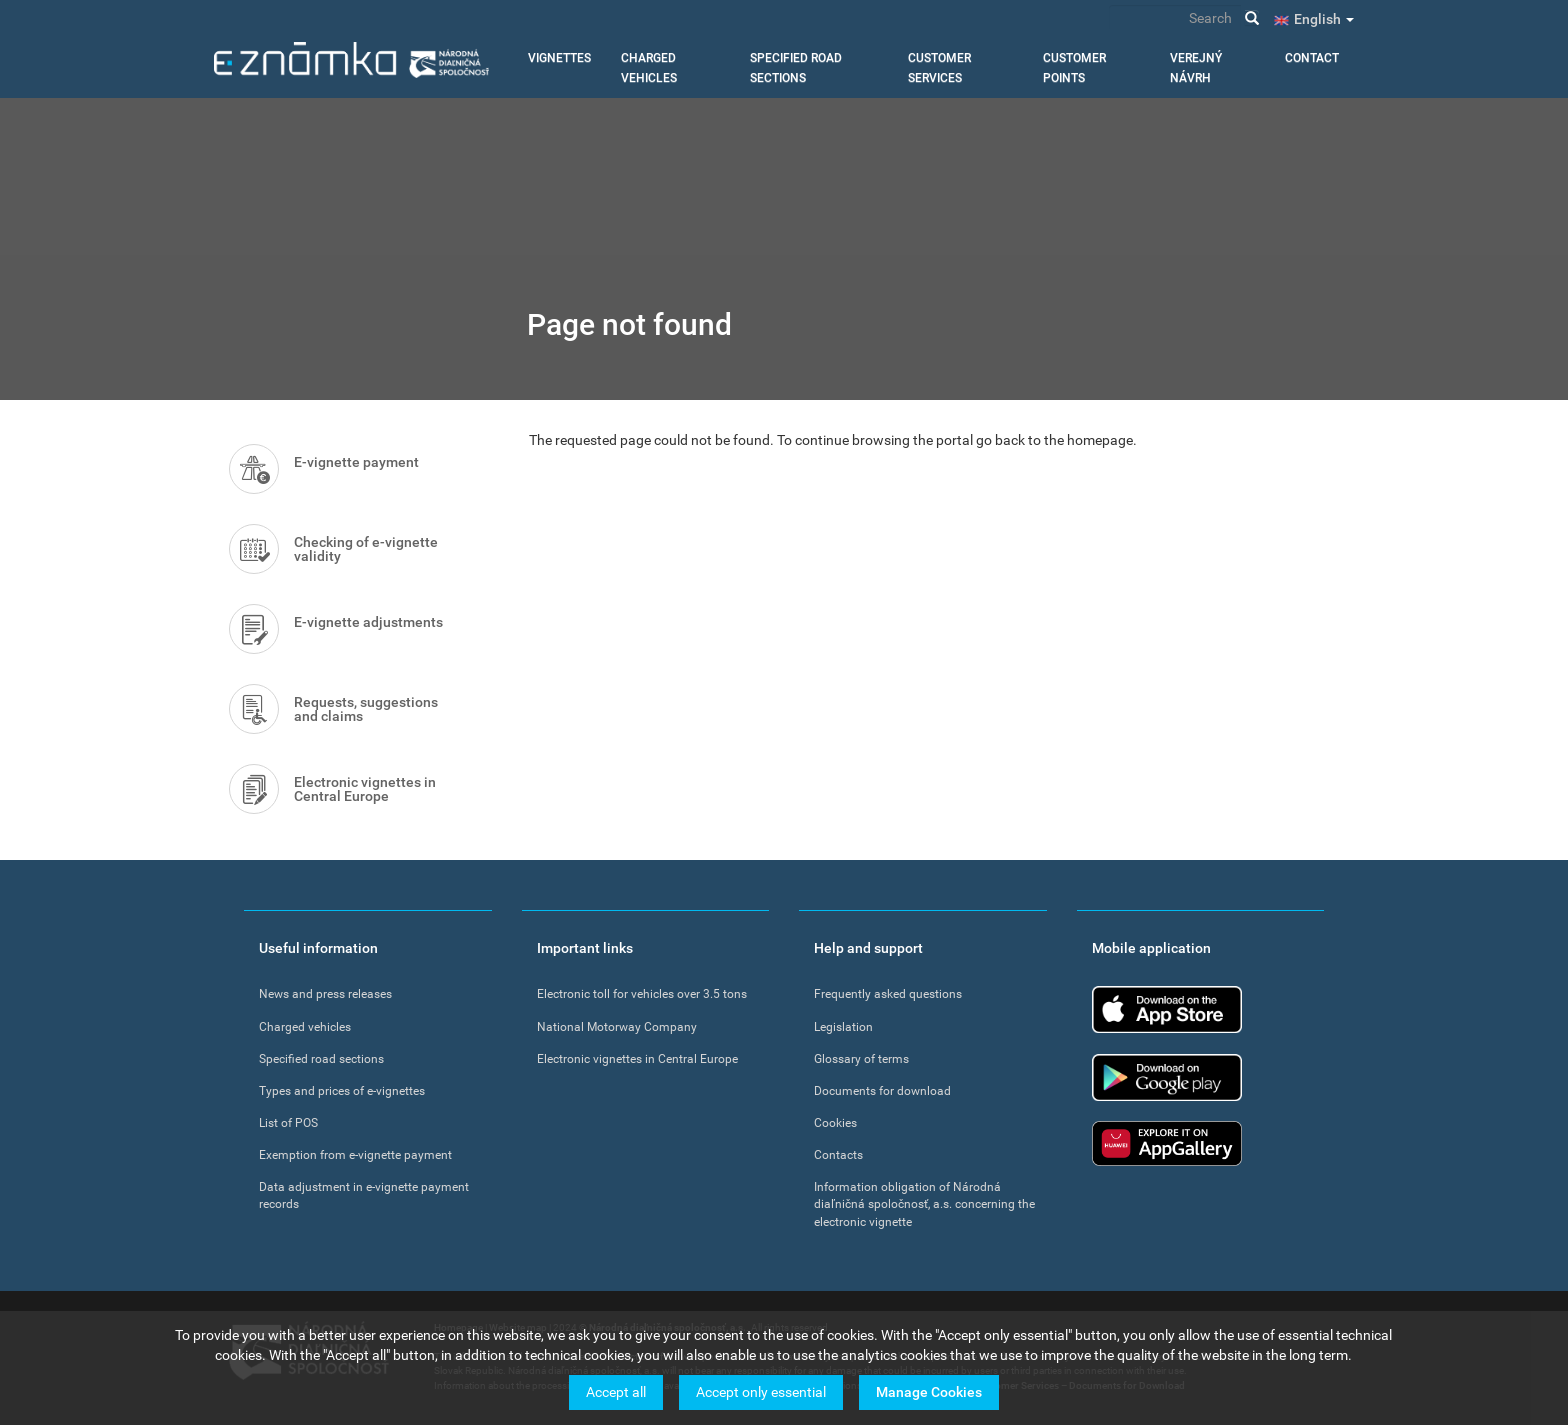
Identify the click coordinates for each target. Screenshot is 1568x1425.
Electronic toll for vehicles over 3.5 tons (642, 994)
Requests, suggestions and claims (366, 709)
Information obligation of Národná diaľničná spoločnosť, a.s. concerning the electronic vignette (924, 1204)
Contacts (838, 1155)
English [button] (1324, 19)
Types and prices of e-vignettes (342, 1091)
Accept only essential (761, 1395)
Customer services (939, 68)
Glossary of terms (861, 1059)
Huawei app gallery (1167, 1143)
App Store (1167, 1009)
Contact (1312, 58)
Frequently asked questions (888, 994)
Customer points (1074, 68)
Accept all (616, 1395)
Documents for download (882, 1091)
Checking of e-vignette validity (366, 549)
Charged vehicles (649, 68)
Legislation (843, 1027)
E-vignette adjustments (368, 622)
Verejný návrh (1196, 68)
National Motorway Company (617, 1027)
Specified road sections (796, 68)
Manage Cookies (929, 1395)
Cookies (835, 1123)
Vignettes (559, 58)
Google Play (1167, 1077)
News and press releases (325, 994)
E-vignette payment (356, 462)
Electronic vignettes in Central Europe (365, 789)
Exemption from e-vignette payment (355, 1155)
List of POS (288, 1123)
